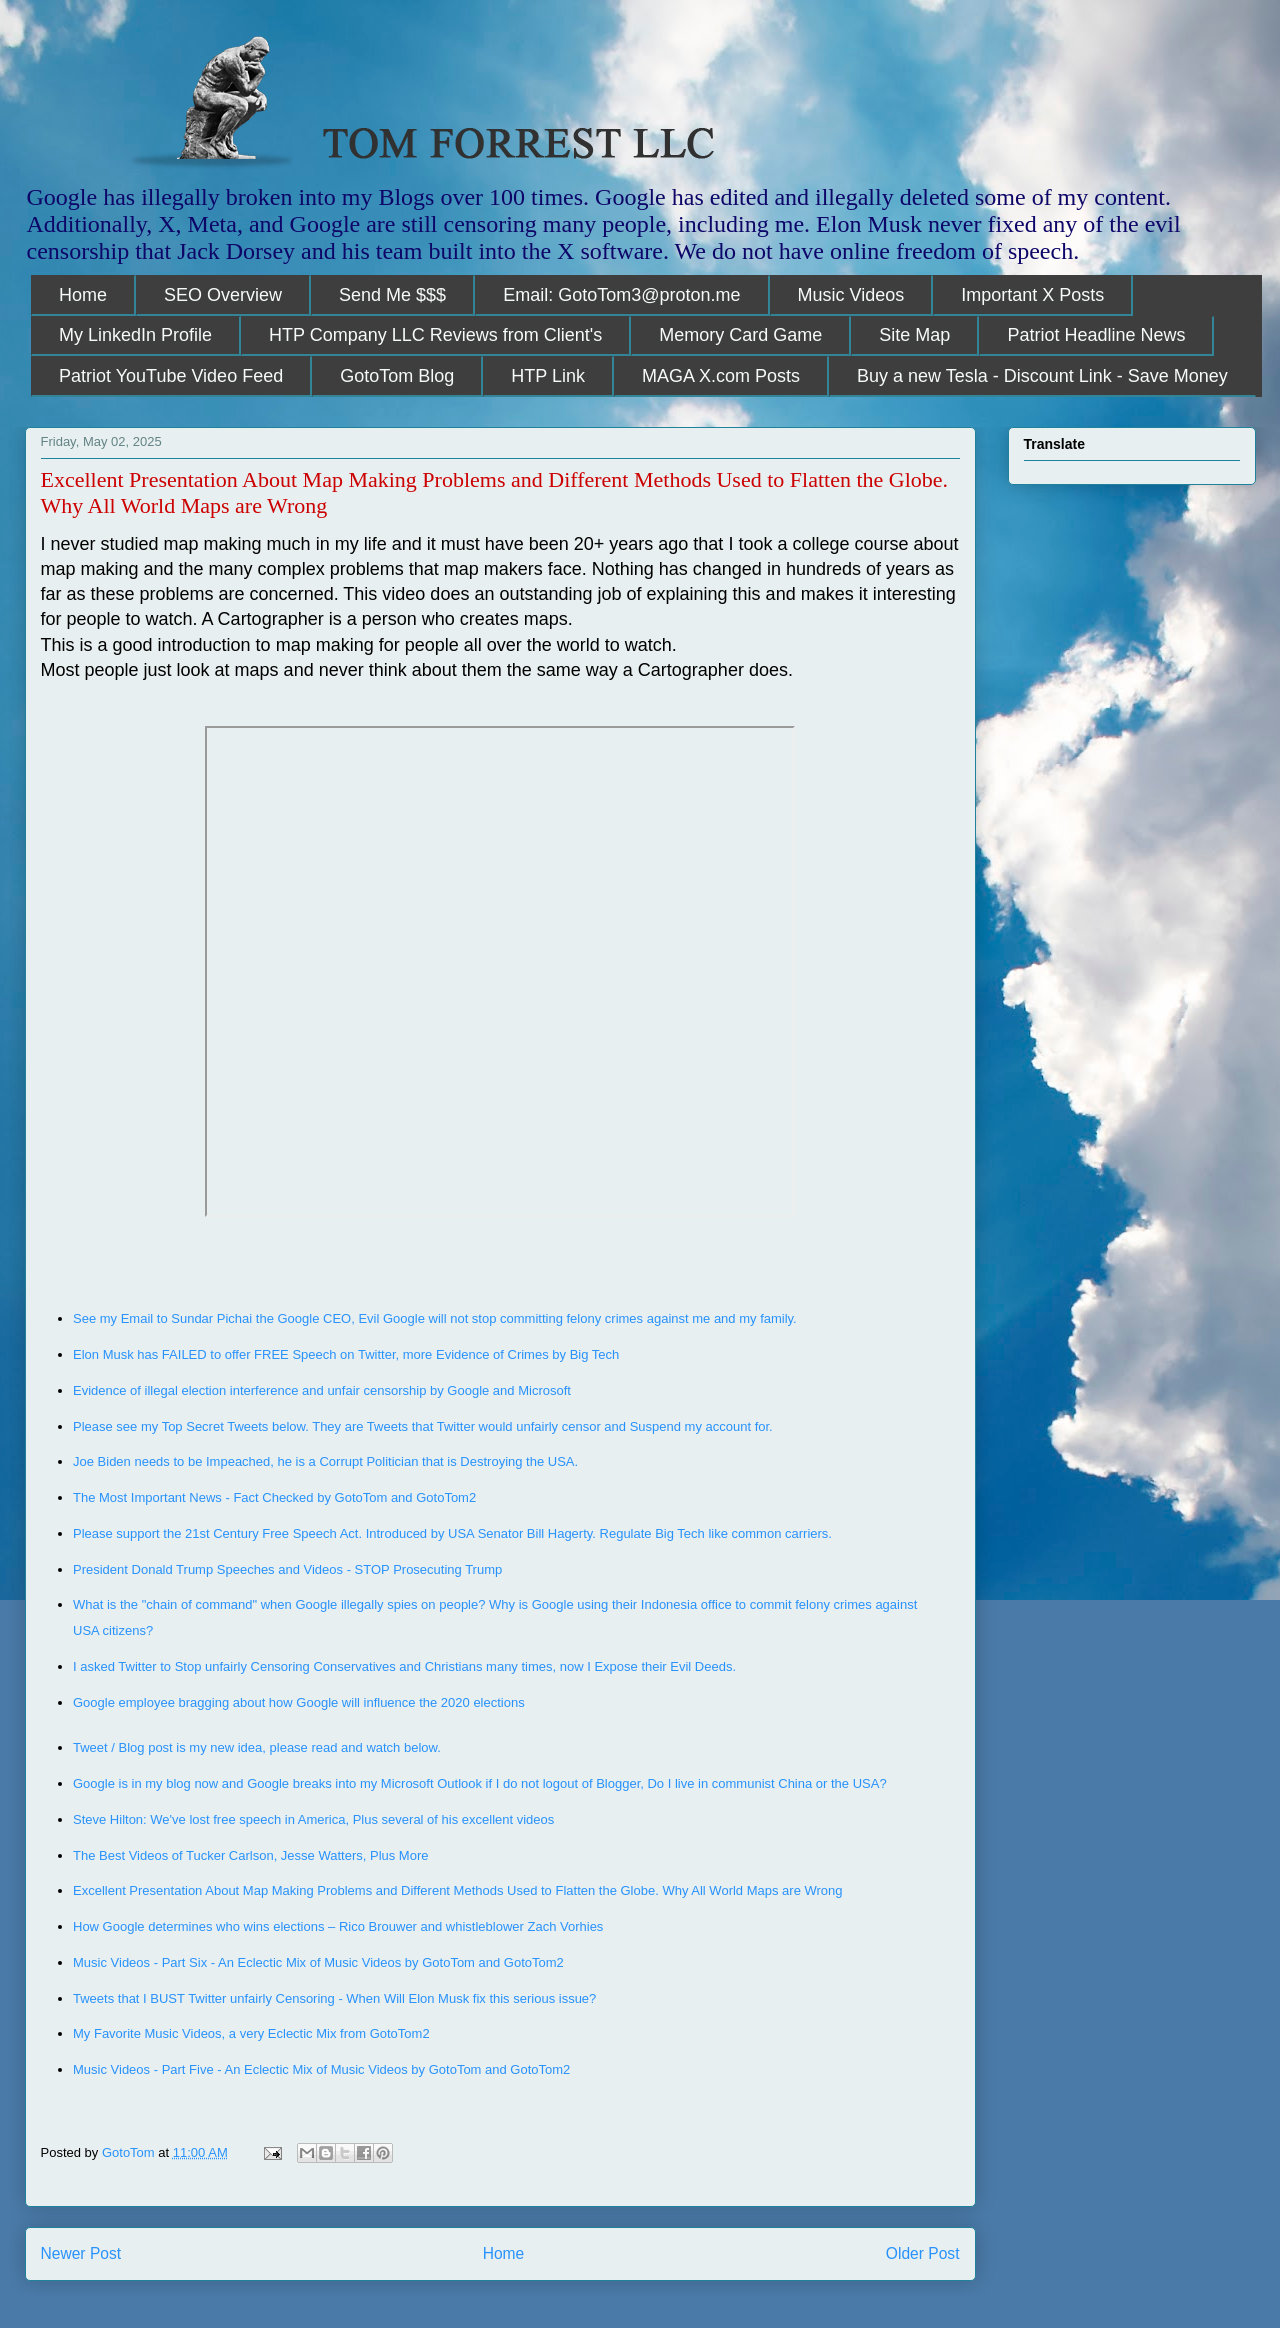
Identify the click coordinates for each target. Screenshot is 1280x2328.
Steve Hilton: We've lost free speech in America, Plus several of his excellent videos (315, 1819)
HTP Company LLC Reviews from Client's (435, 335)
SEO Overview (223, 295)
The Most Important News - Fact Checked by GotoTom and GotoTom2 (274, 1497)
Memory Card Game (740, 335)
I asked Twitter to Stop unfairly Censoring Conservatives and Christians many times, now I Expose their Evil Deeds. (404, 1666)
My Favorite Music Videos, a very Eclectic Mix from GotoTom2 (251, 2033)
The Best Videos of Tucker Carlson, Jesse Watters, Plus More (252, 1855)
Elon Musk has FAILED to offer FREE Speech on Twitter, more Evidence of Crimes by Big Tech (346, 1354)
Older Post (923, 2253)
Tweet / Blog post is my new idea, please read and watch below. (257, 1747)
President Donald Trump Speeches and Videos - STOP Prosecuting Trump (287, 1569)
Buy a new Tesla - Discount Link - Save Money (1042, 376)
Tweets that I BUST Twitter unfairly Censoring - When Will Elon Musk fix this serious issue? (334, 1998)
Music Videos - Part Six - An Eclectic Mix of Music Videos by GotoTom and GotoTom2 (318, 1962)
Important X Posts (1032, 295)
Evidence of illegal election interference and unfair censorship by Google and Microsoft (324, 1390)
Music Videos (851, 295)
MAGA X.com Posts (721, 376)
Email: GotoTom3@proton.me (621, 295)
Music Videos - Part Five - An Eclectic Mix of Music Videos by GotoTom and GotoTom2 (321, 2069)
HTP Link (548, 376)
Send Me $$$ (392, 295)
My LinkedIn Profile (135, 335)
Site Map (914, 335)
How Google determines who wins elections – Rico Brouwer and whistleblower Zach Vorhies (338, 1926)
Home (83, 295)
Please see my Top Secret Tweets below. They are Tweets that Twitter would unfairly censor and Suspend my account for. (423, 1426)
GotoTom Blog (397, 376)
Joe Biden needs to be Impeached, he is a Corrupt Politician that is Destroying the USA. (327, 1461)
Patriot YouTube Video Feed (171, 376)
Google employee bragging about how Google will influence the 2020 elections (299, 1702)
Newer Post (81, 2253)
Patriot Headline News (1096, 335)
